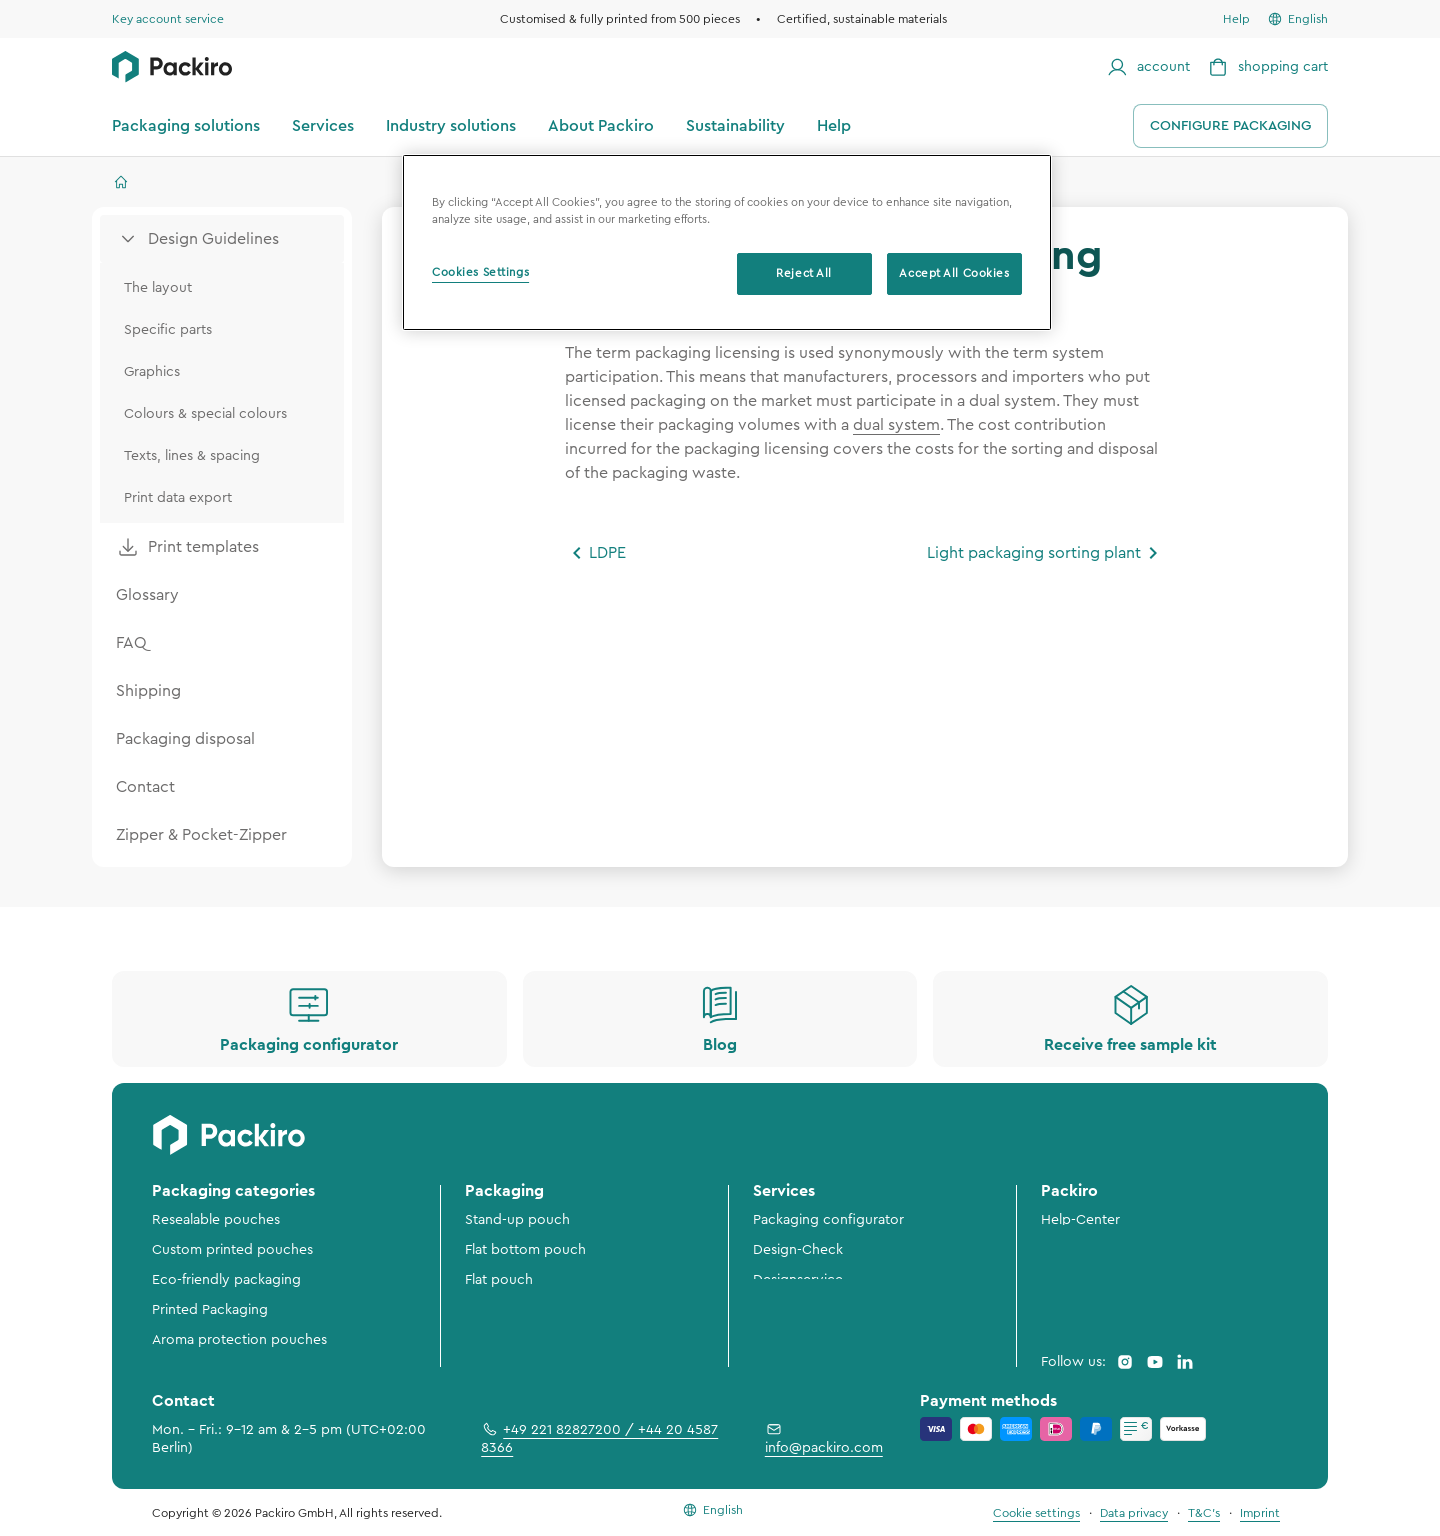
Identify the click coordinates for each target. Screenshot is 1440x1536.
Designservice (798, 1280)
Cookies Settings (480, 272)
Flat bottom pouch (525, 1250)
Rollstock (494, 1310)
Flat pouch (499, 1280)
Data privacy (1134, 1513)
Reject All (804, 273)
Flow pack (498, 1340)
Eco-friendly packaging (226, 1280)
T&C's (1204, 1513)
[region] (727, 242)
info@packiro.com (824, 1437)
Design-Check (798, 1250)
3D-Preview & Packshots (831, 1310)
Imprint (1260, 1513)
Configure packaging (1230, 126)
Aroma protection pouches (239, 1340)
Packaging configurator (828, 1220)
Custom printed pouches (232, 1250)
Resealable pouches (216, 1220)
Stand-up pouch (517, 1220)
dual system (896, 425)
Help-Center (1080, 1220)
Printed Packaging (210, 1310)
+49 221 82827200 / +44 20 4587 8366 (599, 1437)
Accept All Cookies (954, 273)
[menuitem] (222, 239)
